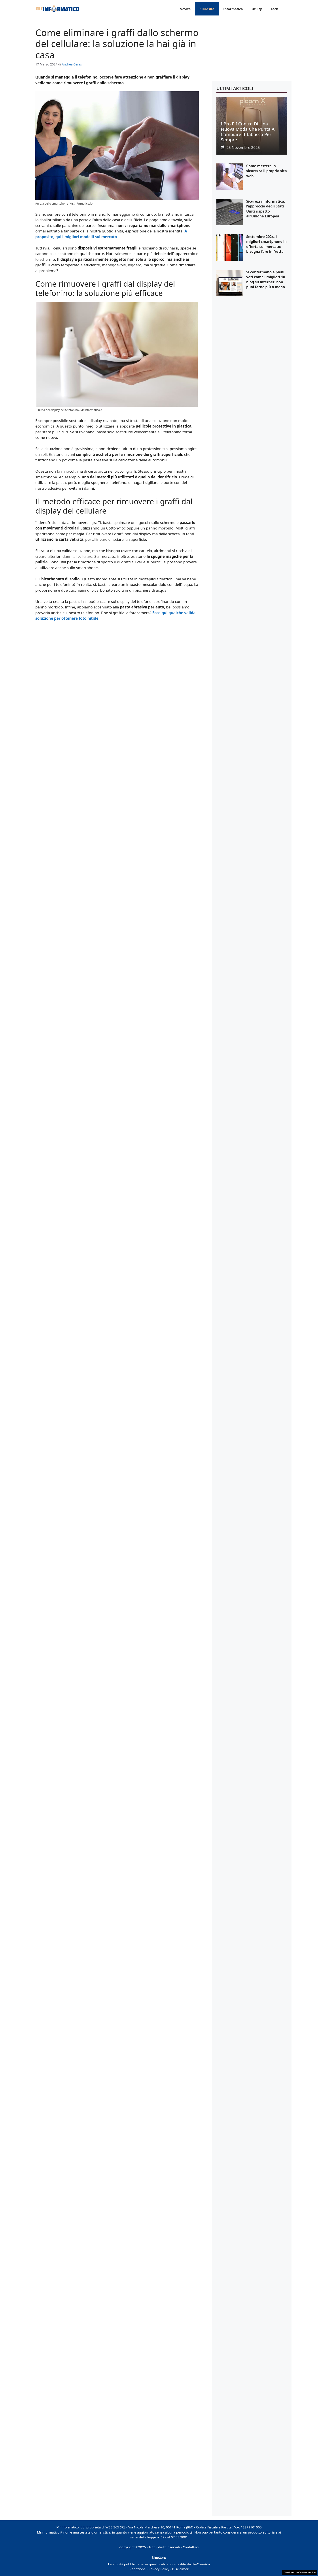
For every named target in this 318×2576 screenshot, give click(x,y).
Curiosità (206, 9)
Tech (274, 9)
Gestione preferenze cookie (300, 2572)
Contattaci (191, 2547)
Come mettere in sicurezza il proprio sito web (266, 170)
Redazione (137, 2569)
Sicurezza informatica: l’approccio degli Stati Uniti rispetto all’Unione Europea (265, 209)
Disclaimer (180, 2569)
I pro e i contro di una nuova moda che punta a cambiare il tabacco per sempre (247, 132)
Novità (185, 9)
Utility (257, 9)
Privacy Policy (158, 2569)
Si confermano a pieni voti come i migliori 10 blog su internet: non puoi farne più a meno (265, 279)
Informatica (233, 9)
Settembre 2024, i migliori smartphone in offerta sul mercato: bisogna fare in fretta (266, 244)
